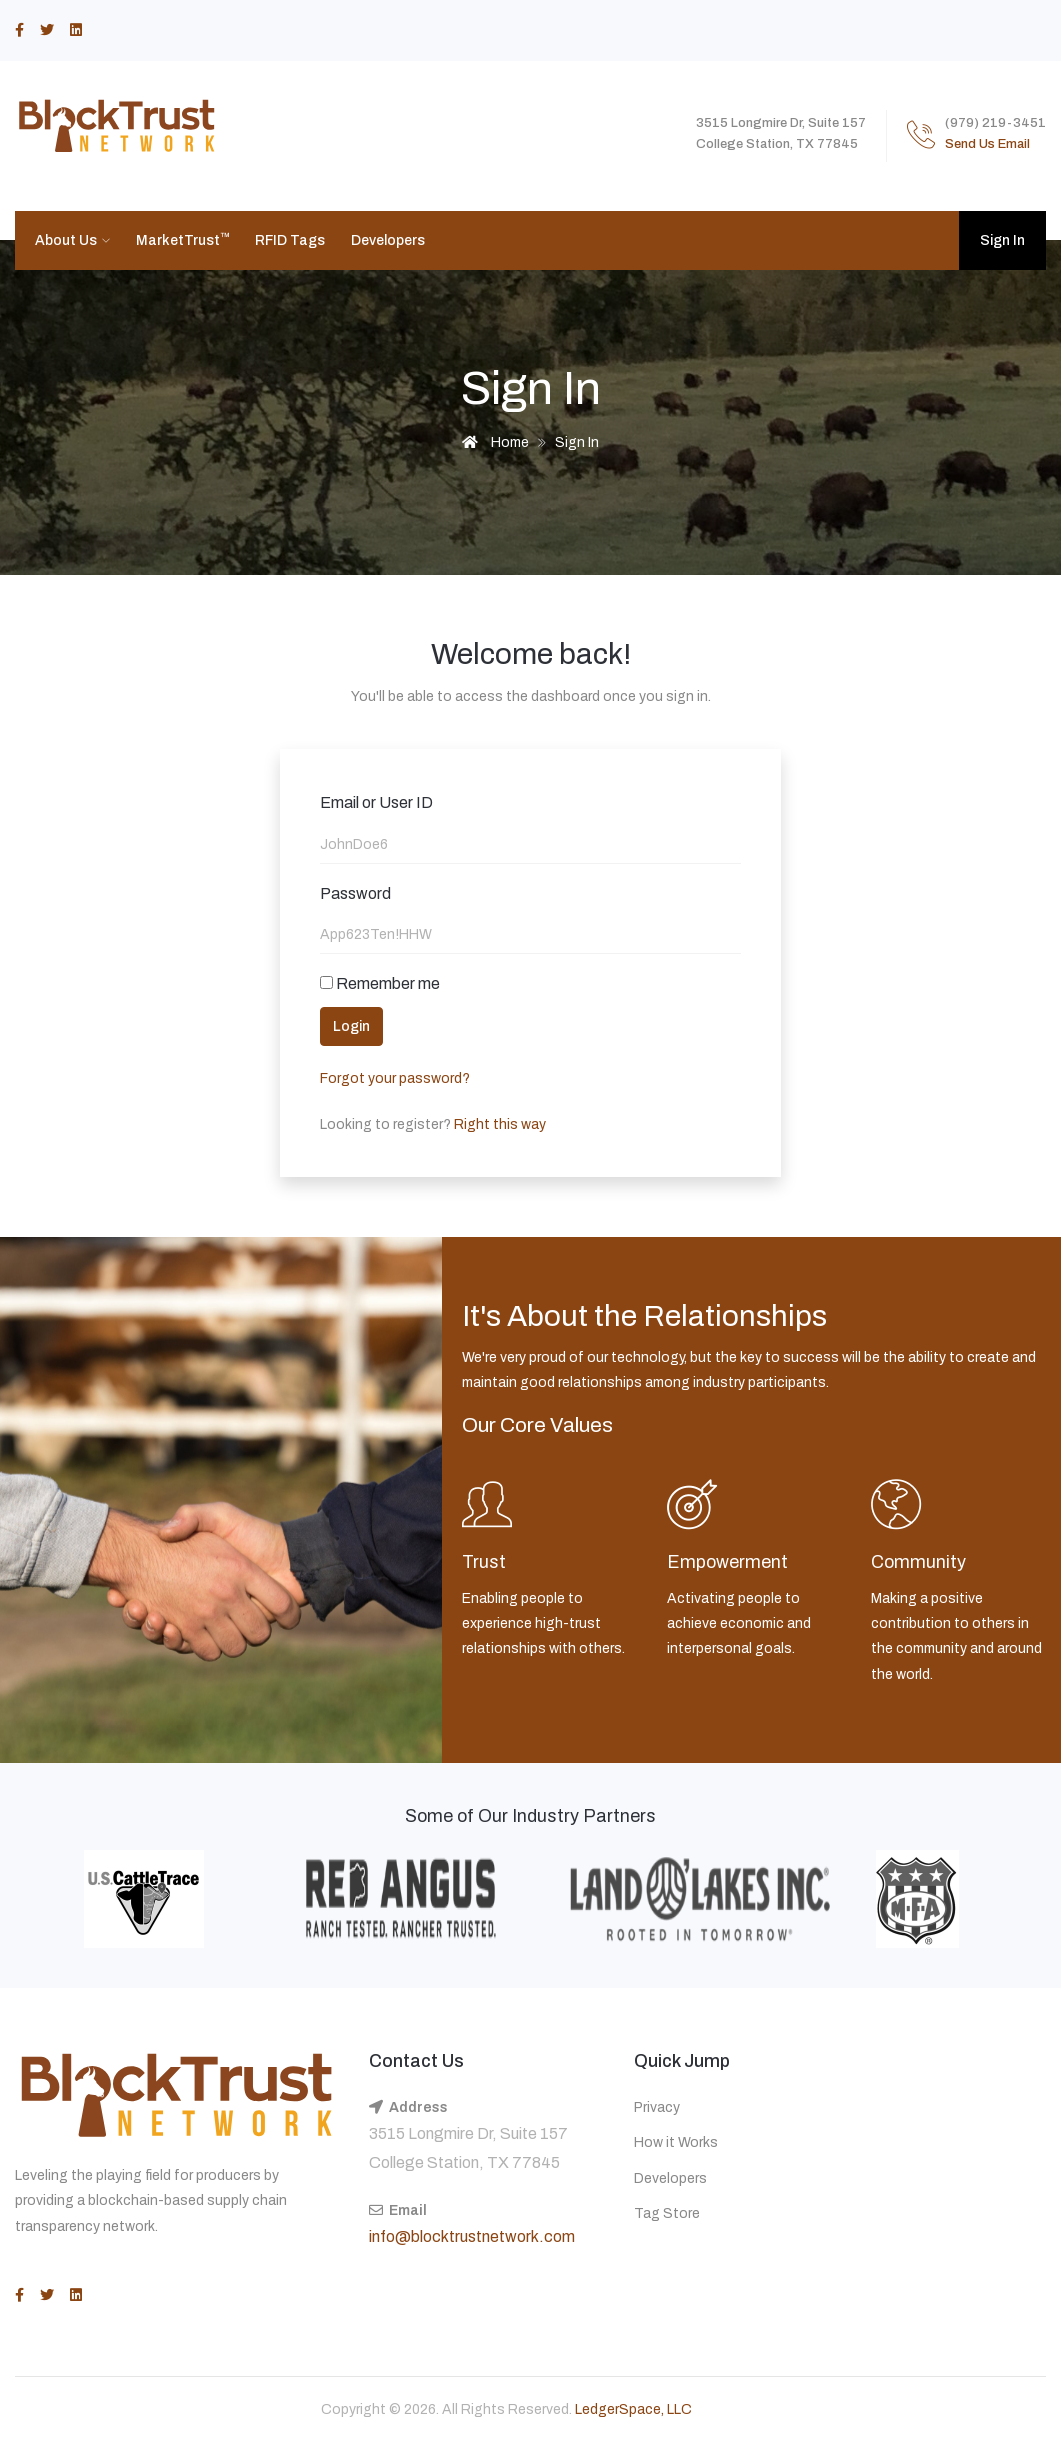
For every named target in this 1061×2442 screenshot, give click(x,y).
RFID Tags (290, 240)
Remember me (380, 983)
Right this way (498, 1124)
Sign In (1002, 240)
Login (351, 1026)
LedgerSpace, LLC (633, 2409)
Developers (388, 240)
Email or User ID (376, 802)
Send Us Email (987, 144)
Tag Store (667, 2213)
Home (495, 442)
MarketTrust (183, 239)
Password (355, 893)
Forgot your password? (395, 1078)
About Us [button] (67, 240)
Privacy (657, 2107)
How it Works (676, 2142)
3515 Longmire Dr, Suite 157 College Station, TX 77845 (468, 2148)
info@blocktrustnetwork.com (472, 2236)
